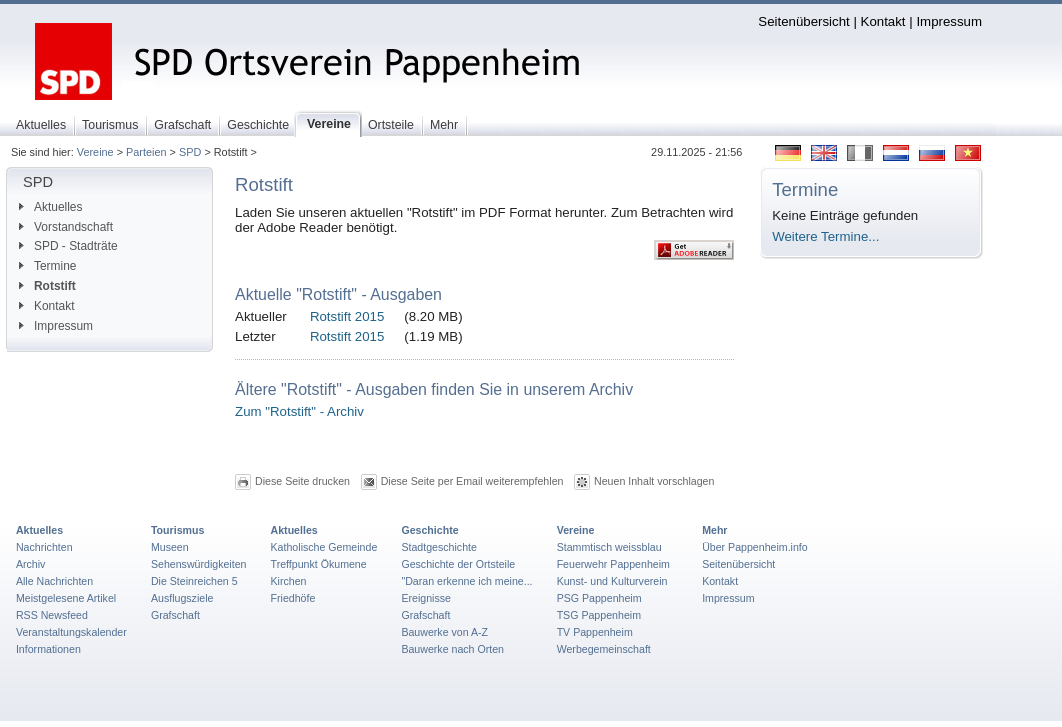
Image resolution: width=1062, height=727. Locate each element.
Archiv (30, 564)
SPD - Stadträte (68, 246)
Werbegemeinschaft (604, 649)
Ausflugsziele (182, 598)
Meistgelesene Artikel (66, 598)
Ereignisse (426, 598)
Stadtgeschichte (439, 547)
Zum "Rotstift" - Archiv (299, 411)
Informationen (48, 649)
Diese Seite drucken (302, 481)
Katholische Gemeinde (324, 547)
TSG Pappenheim (599, 615)
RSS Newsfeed (52, 615)
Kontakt (883, 21)
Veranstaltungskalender (71, 632)
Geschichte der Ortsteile (458, 564)
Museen (170, 547)
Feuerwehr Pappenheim (613, 564)
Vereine (95, 152)
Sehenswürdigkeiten (199, 564)
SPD (190, 152)
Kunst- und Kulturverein (612, 581)
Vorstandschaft (66, 227)
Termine (47, 266)
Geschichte (429, 530)
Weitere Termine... (825, 236)
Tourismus (177, 530)
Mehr (714, 530)
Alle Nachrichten (54, 581)
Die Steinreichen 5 (194, 581)
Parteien (146, 152)
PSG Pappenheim (599, 598)
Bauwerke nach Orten (452, 649)
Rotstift (47, 286)
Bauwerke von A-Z (444, 632)
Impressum (949, 21)
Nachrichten (44, 547)
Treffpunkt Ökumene (319, 564)
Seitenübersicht (803, 21)
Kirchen (289, 581)
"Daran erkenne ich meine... (466, 581)
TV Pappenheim (595, 632)
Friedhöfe (293, 598)
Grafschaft (175, 615)
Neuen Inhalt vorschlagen (654, 481)
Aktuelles (50, 207)
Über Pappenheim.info (755, 547)
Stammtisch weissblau (609, 547)
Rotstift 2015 (347, 316)
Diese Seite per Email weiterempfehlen (472, 481)
